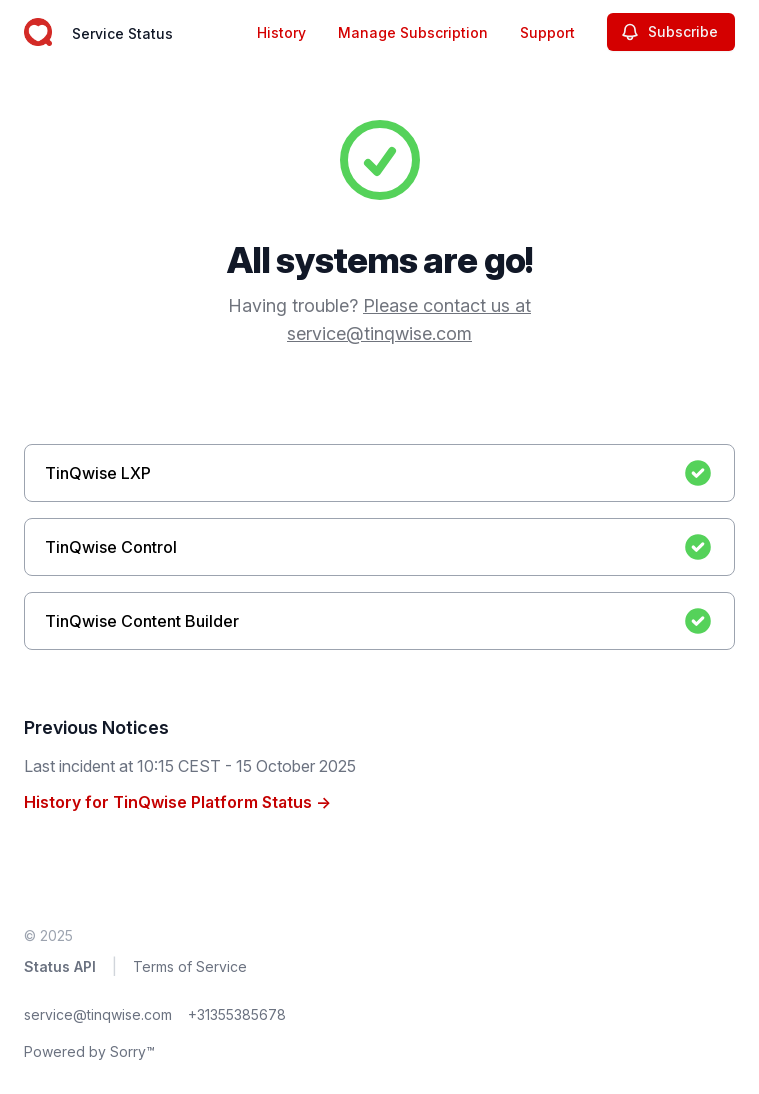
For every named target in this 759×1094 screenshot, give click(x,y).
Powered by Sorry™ (89, 1051)
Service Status (122, 33)
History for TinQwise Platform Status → (177, 802)
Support (547, 32)
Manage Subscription (413, 32)
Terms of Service (190, 966)
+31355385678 (237, 1014)
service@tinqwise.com (98, 1014)
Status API (60, 966)
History (281, 32)
